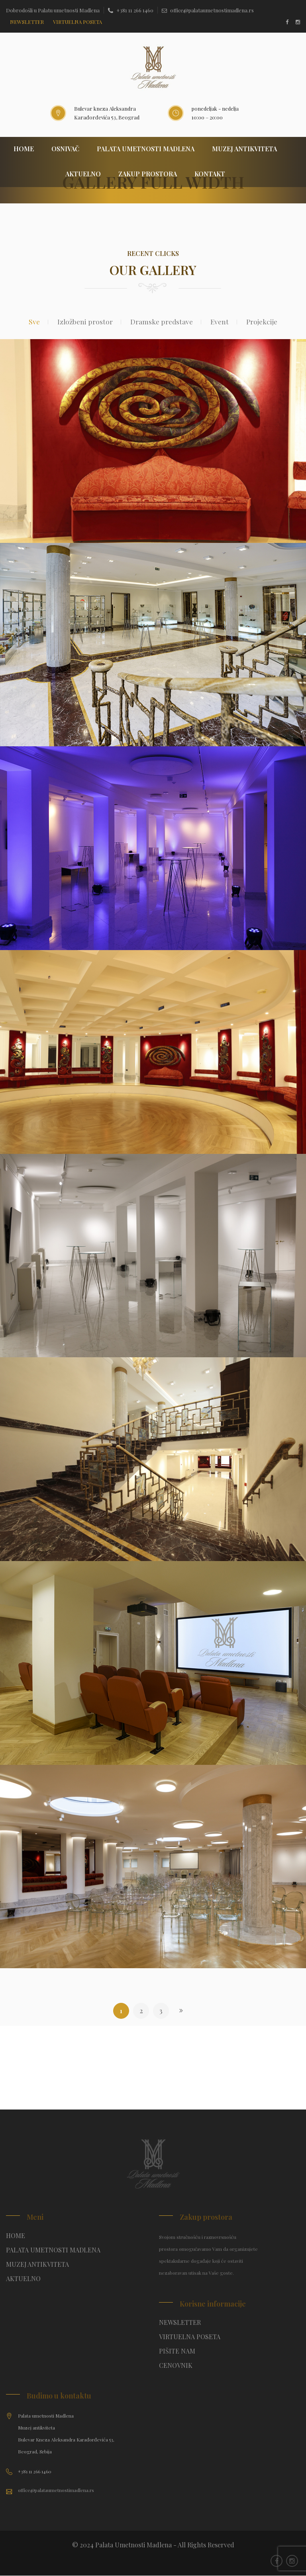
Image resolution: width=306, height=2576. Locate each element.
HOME (24, 149)
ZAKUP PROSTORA (147, 174)
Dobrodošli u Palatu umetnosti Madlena (53, 10)
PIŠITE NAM (177, 2352)
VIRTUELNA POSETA (189, 2337)
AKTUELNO (83, 174)
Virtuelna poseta (77, 21)
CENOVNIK (175, 2366)
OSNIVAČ (65, 149)
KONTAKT (209, 174)
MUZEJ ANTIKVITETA (244, 149)
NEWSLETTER (27, 21)
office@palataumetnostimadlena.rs (208, 10)
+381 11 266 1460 (130, 10)
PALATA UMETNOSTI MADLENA (145, 149)
